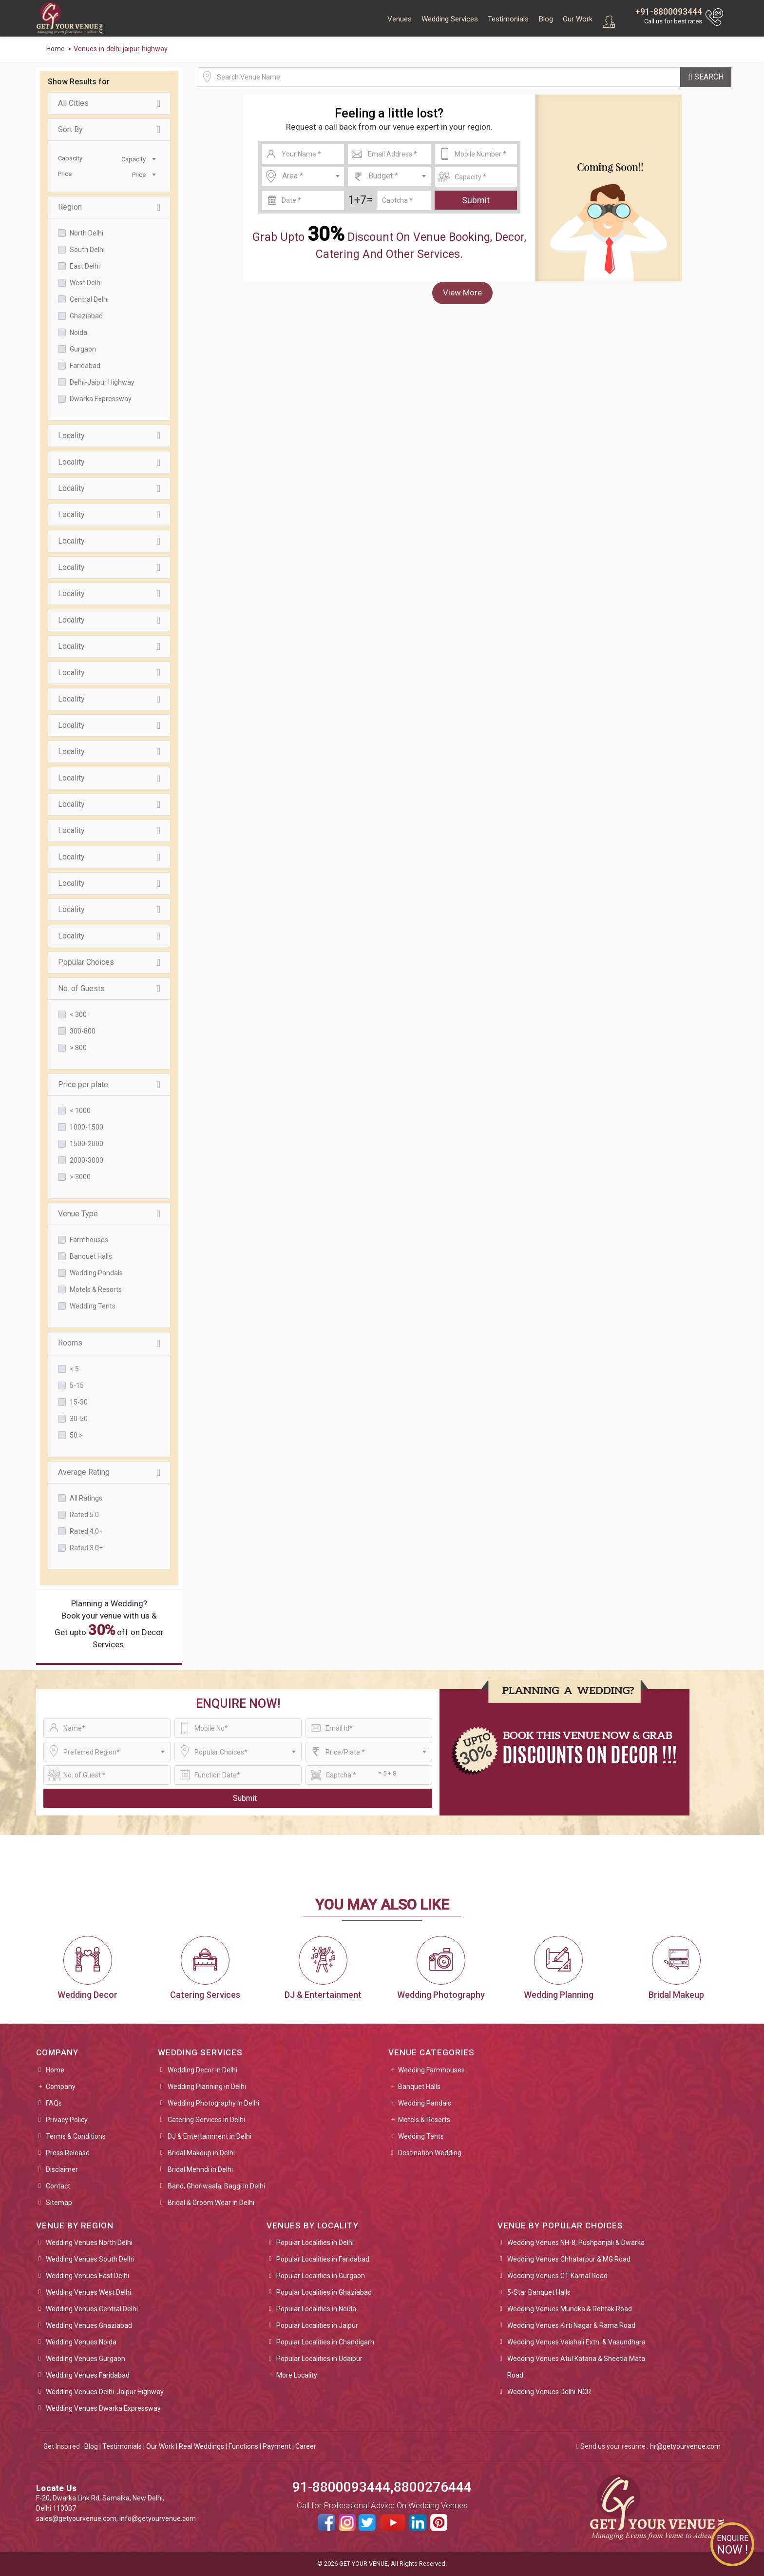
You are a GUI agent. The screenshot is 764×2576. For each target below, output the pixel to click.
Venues (399, 19)
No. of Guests (109, 989)
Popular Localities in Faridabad (322, 2259)
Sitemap (59, 2202)
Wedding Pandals (96, 1273)
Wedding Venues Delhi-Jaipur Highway (105, 2392)
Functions (243, 2446)
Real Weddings (201, 2446)
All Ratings (86, 1498)
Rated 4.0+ (86, 1531)
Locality (109, 436)
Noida (78, 332)
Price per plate (109, 1085)
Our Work (577, 19)
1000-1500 (86, 1127)
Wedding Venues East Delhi (87, 2276)
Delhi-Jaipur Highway (102, 382)
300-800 (83, 1031)
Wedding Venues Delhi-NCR (549, 2392)
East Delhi (85, 266)
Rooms (109, 1343)
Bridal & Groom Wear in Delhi (211, 2202)
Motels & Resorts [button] (424, 2120)
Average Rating (109, 1472)
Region (109, 207)
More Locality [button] (296, 2375)
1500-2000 (86, 1144)
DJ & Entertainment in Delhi (209, 2136)
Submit (476, 200)
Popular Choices (109, 962)
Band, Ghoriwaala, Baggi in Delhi (216, 2186)
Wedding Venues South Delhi (90, 2259)
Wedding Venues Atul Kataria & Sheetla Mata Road (576, 2367)
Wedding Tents (92, 1306)
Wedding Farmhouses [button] (431, 2070)
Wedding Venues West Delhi (88, 2292)
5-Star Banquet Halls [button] (539, 2292)
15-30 (79, 1402)
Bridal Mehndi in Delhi (200, 2169)
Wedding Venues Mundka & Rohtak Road (569, 2309)
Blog (545, 19)
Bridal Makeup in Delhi (201, 2153)
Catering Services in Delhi (206, 2120)
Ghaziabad (86, 316)
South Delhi (87, 250)
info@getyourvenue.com (157, 2518)
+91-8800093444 (668, 11)
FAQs (54, 2103)
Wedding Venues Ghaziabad (89, 2325)
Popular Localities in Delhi (315, 2242)
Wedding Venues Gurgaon (85, 2358)
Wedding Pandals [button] (424, 2103)
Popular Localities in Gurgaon (320, 2276)
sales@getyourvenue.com (76, 2518)
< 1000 (80, 1110)
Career (305, 2446)
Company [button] (61, 2086)
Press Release (68, 2153)
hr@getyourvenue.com (685, 2446)
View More (462, 292)
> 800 (78, 1048)
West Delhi (86, 283)
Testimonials (508, 19)
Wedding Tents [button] (421, 2136)
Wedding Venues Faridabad (88, 2375)
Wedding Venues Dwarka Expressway (103, 2408)
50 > (76, 1435)
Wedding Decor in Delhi (202, 2070)
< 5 (74, 1369)
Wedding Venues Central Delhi (92, 2309)
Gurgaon (83, 349)
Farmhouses (89, 1240)
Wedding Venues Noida (81, 2342)
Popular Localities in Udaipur (319, 2358)
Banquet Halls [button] (419, 2086)
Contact (58, 2186)
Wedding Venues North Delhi (89, 2242)
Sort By (109, 130)
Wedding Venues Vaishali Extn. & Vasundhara (576, 2342)
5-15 (77, 1385)
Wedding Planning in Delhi (207, 2086)
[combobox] (133, 158)
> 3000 (80, 1177)
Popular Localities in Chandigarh (325, 2342)
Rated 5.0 (84, 1515)
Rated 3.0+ (86, 1548)
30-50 (79, 1419)
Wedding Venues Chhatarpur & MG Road (568, 2259)
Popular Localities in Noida (316, 2309)
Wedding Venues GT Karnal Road (557, 2276)
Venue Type (109, 1214)
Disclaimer (62, 2169)
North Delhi (86, 233)
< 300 (78, 1014)
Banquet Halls (91, 1256)
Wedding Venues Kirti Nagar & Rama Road (571, 2325)
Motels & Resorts (96, 1289)
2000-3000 (86, 1160)
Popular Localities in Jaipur (317, 2325)
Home (55, 2070)
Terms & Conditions (76, 2136)
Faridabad (85, 366)
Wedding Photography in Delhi (213, 2103)
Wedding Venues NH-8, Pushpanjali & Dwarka (576, 2242)
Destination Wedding (429, 2153)
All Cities (109, 103)
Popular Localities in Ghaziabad (324, 2292)
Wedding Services (449, 19)
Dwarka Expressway (101, 399)
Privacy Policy (67, 2120)
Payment (277, 2446)
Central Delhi (89, 299)
